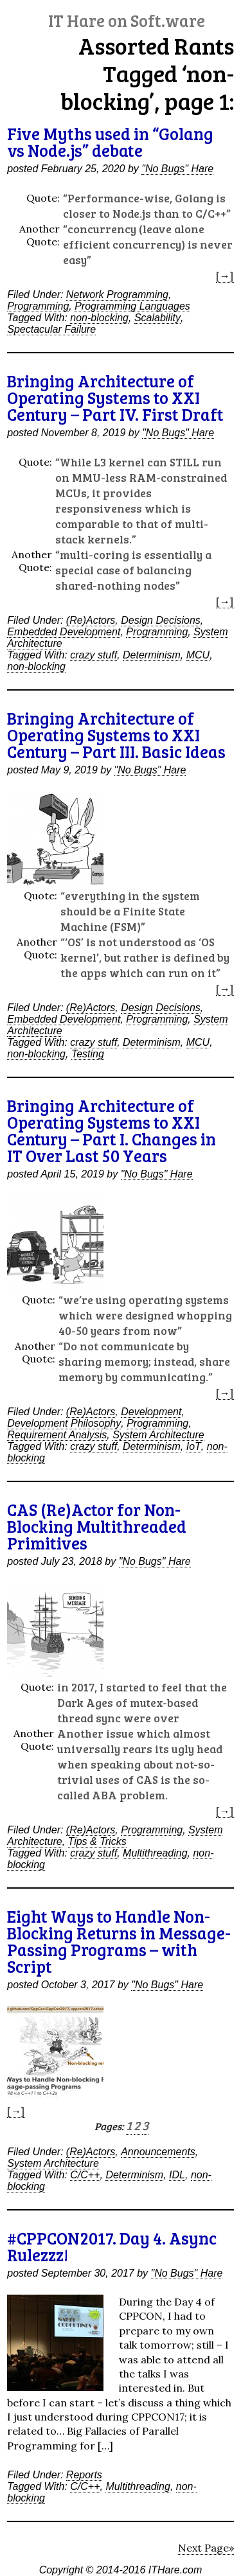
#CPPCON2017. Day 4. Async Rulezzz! (112, 2246)
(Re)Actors (90, 620)
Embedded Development (63, 631)
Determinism (152, 654)
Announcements (158, 2151)
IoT (193, 1446)
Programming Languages (132, 306)
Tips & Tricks (97, 1841)
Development (151, 1411)
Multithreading (155, 1853)
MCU (198, 654)
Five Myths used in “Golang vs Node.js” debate (110, 141)
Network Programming (117, 294)
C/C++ (85, 2174)
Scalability (157, 317)
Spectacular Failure (51, 329)
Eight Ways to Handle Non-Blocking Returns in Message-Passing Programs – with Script (119, 1941)
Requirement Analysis (57, 1434)
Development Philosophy (64, 1423)
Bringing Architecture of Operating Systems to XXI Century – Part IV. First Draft (115, 397)
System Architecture (158, 1434)
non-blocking (99, 317)
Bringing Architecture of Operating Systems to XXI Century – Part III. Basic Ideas (116, 735)
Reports (84, 2474)
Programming (38, 306)
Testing (87, 1053)
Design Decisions (161, 620)
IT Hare (126, 20)
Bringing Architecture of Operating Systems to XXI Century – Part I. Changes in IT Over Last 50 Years (111, 1130)
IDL (177, 2174)
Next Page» (206, 2547)
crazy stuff (93, 654)
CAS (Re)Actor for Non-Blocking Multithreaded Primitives (96, 1526)
